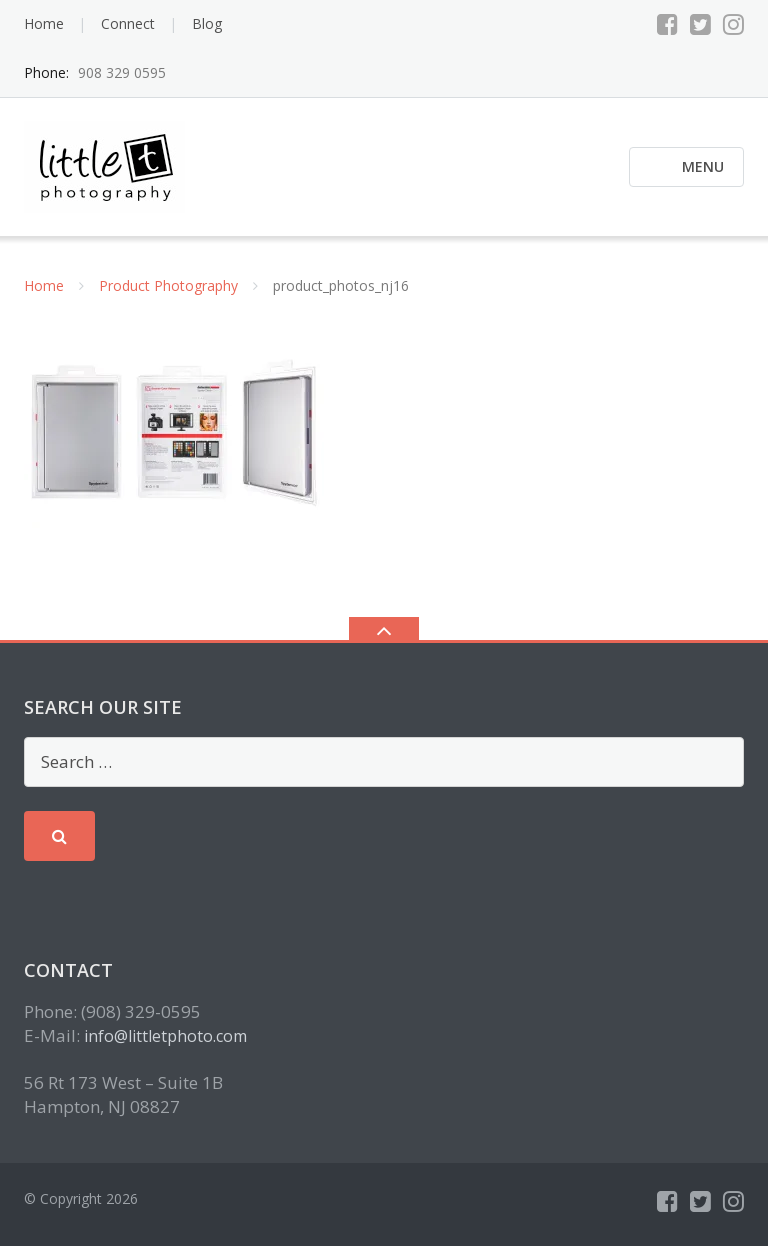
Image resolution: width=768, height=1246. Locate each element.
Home (44, 23)
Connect (128, 23)
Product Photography (168, 285)
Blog (207, 23)
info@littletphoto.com (165, 1036)
